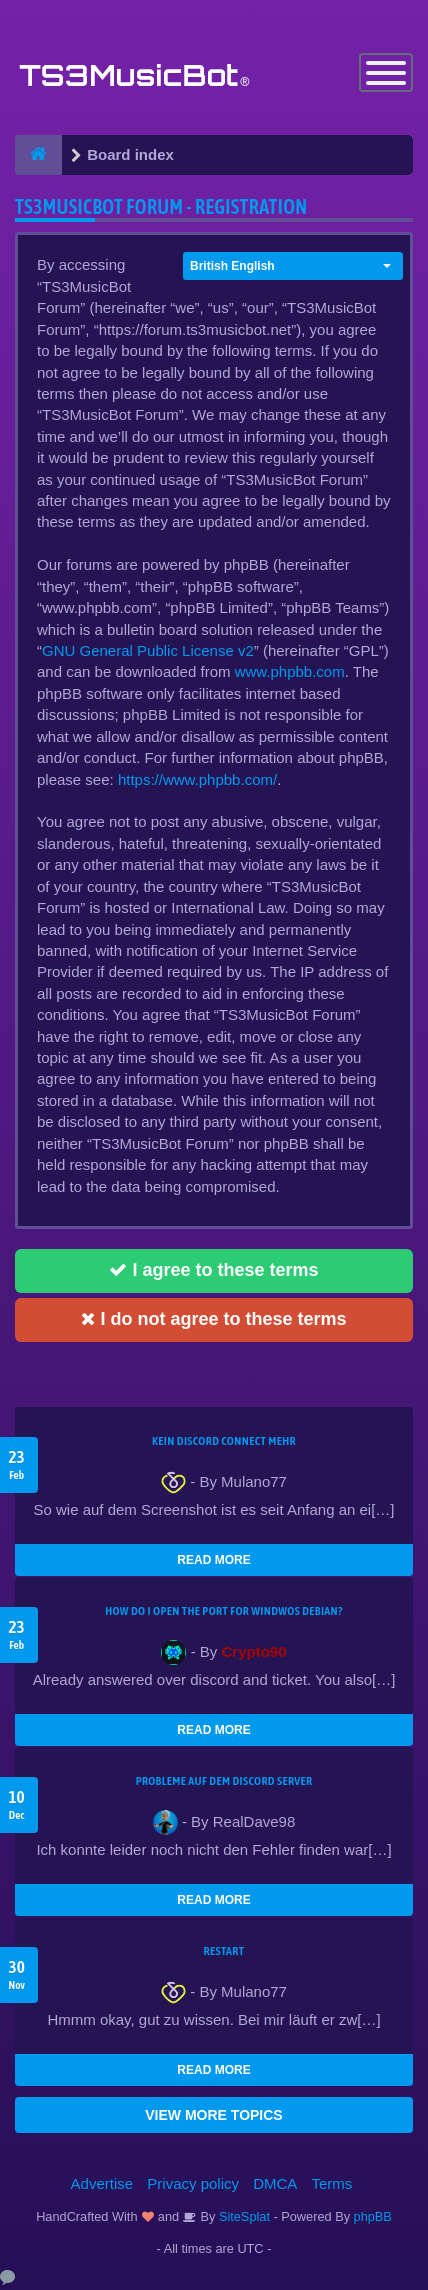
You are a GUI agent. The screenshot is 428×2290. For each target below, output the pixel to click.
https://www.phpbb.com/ (197, 779)
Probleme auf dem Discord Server (224, 1781)
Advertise (102, 2183)
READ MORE (213, 1560)
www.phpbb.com (290, 671)
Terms (332, 2183)
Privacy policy (193, 2183)
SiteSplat (242, 2216)
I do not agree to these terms (213, 1319)
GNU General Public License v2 (148, 650)
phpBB (373, 2216)
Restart (224, 1951)
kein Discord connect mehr (224, 1441)
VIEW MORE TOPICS (213, 2115)
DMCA (275, 2183)
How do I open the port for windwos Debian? (224, 1611)
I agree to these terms (213, 1270)
